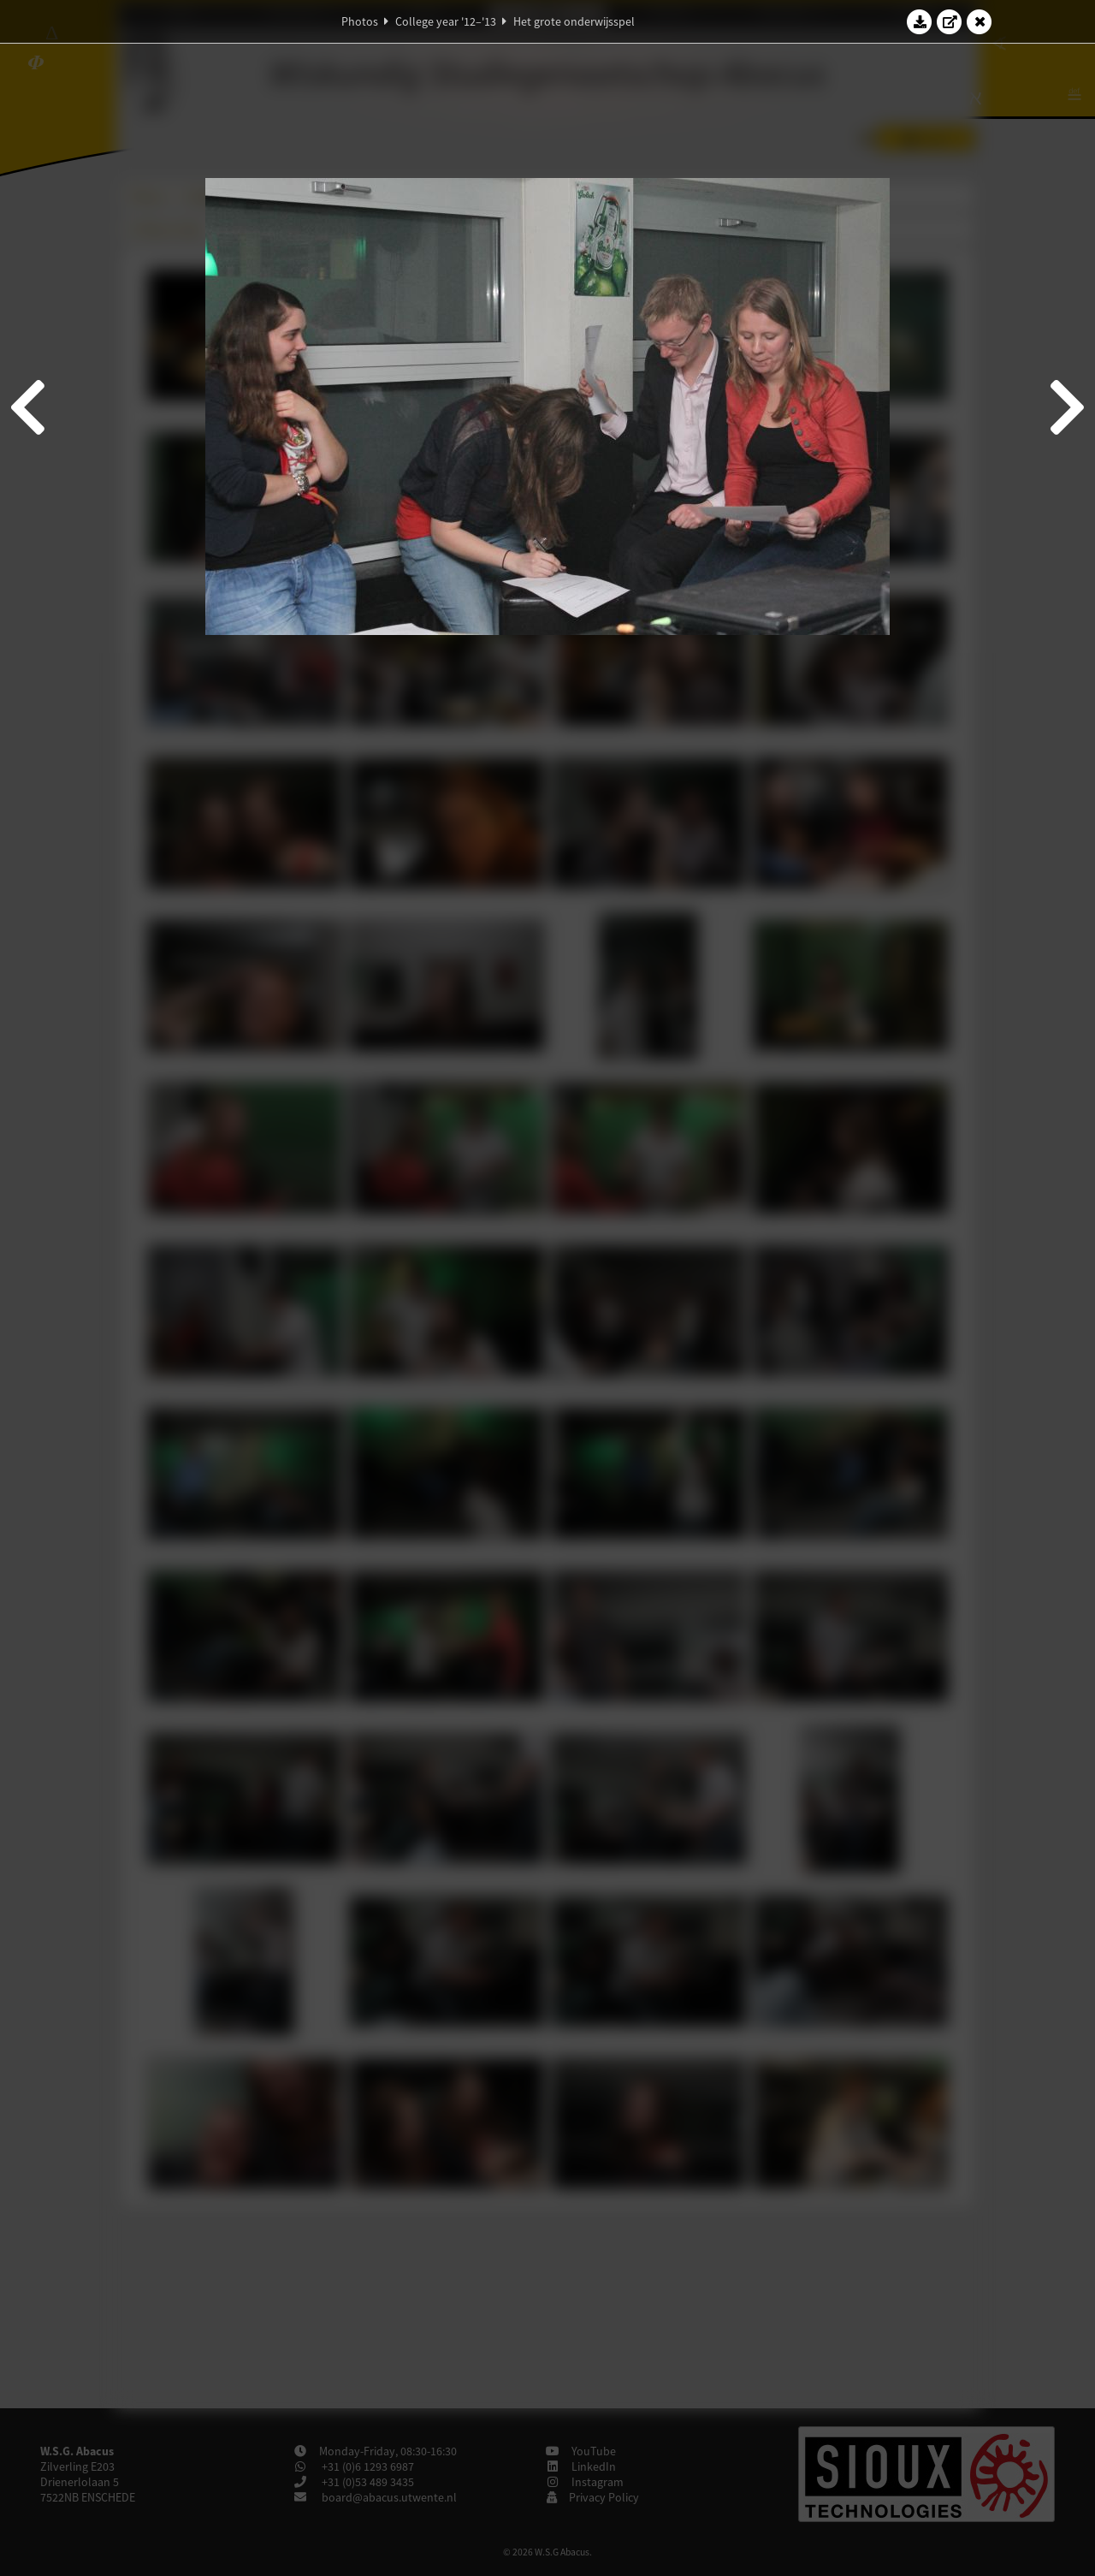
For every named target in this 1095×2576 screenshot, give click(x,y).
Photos (359, 21)
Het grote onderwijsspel (574, 21)
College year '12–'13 (445, 21)
